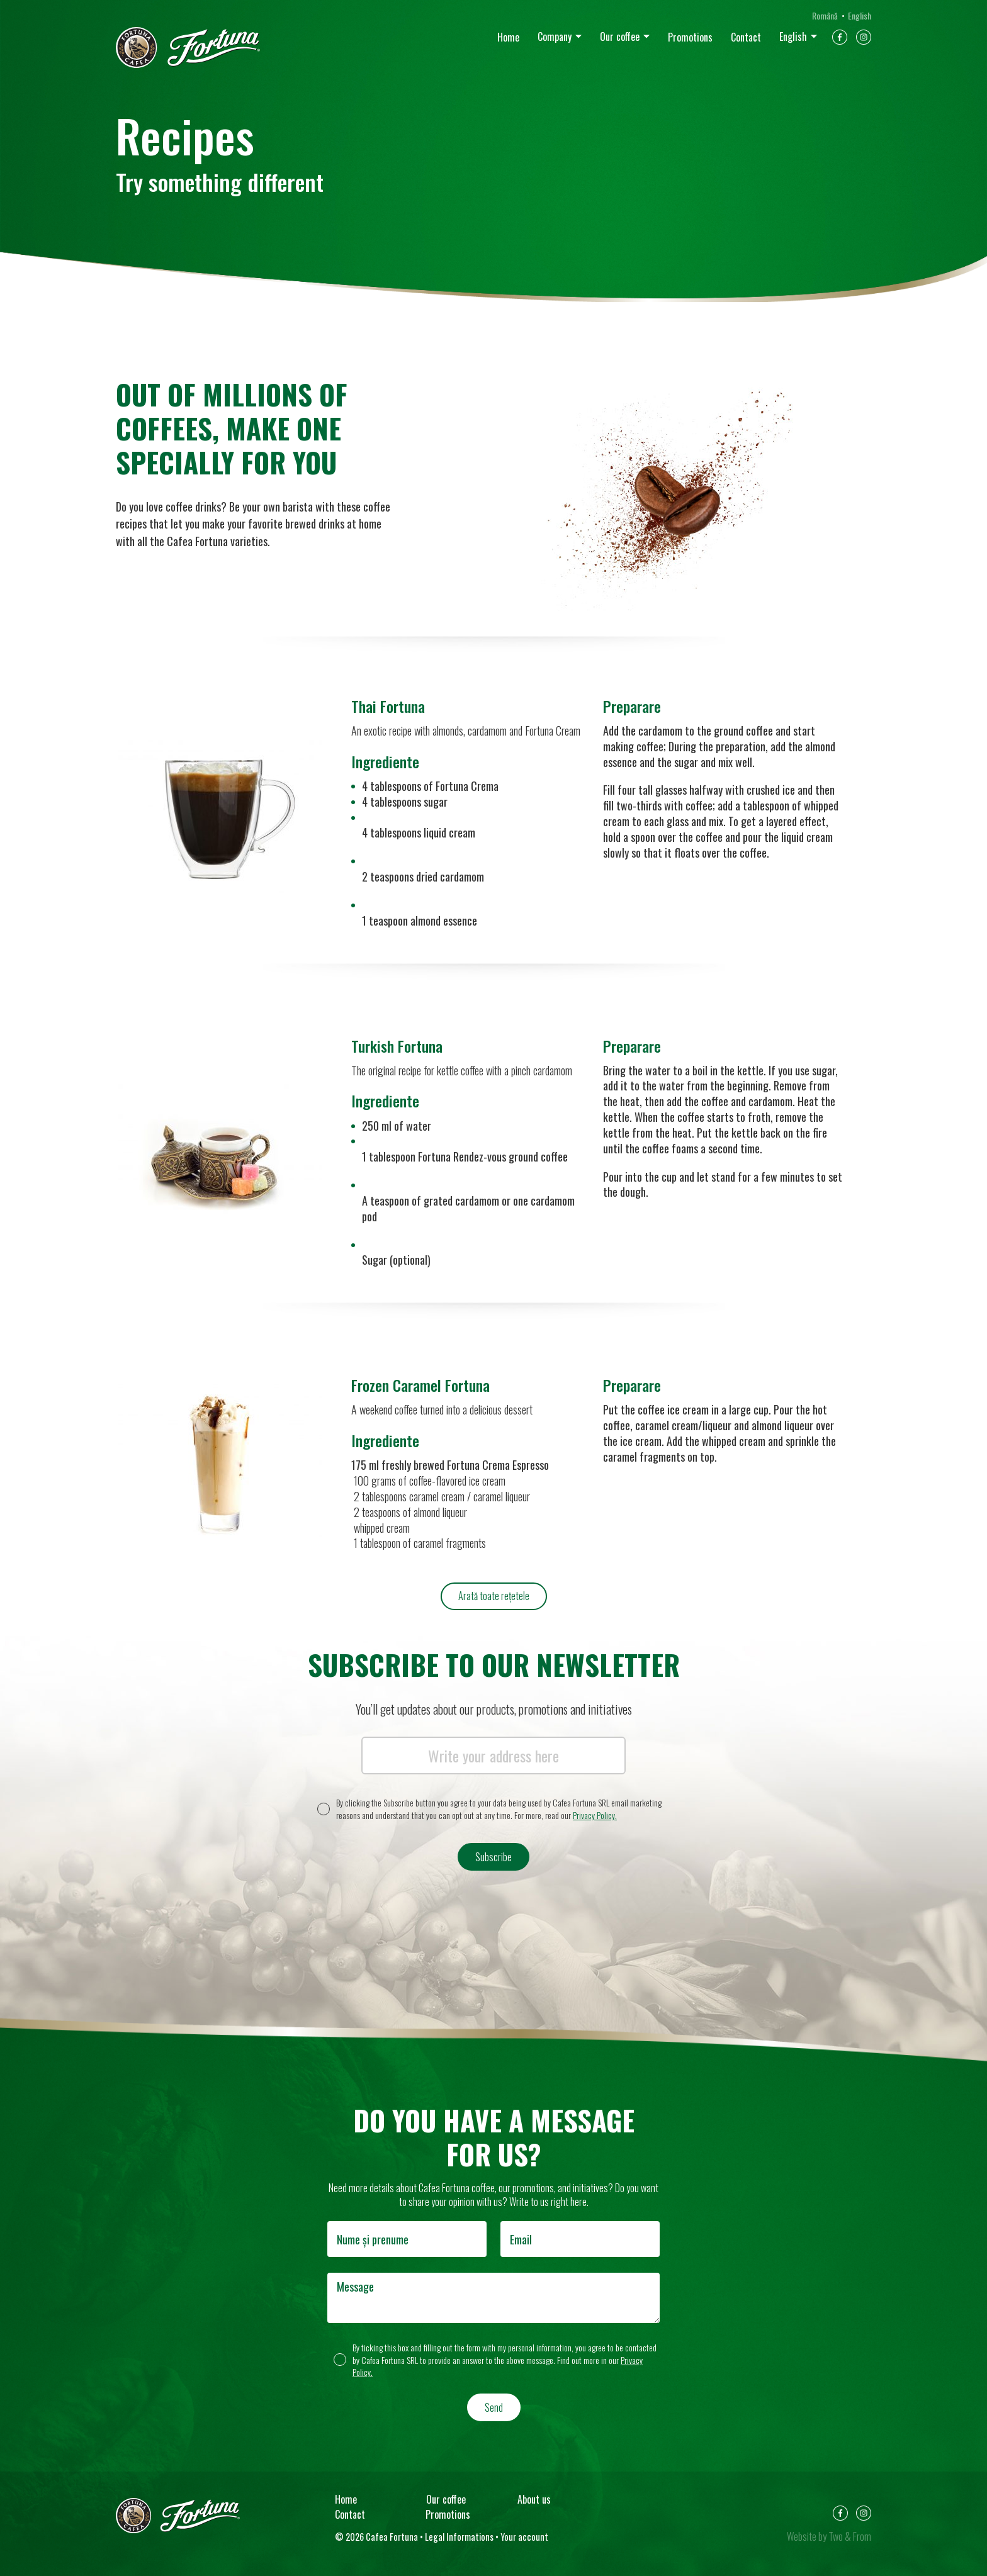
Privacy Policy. (595, 1815)
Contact (746, 37)
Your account (524, 2536)
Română (825, 15)
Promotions (690, 37)
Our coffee (620, 36)
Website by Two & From (829, 2536)
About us (534, 2499)
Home (508, 37)
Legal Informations (459, 2536)
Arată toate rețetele (493, 1595)
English (793, 36)
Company (555, 36)
